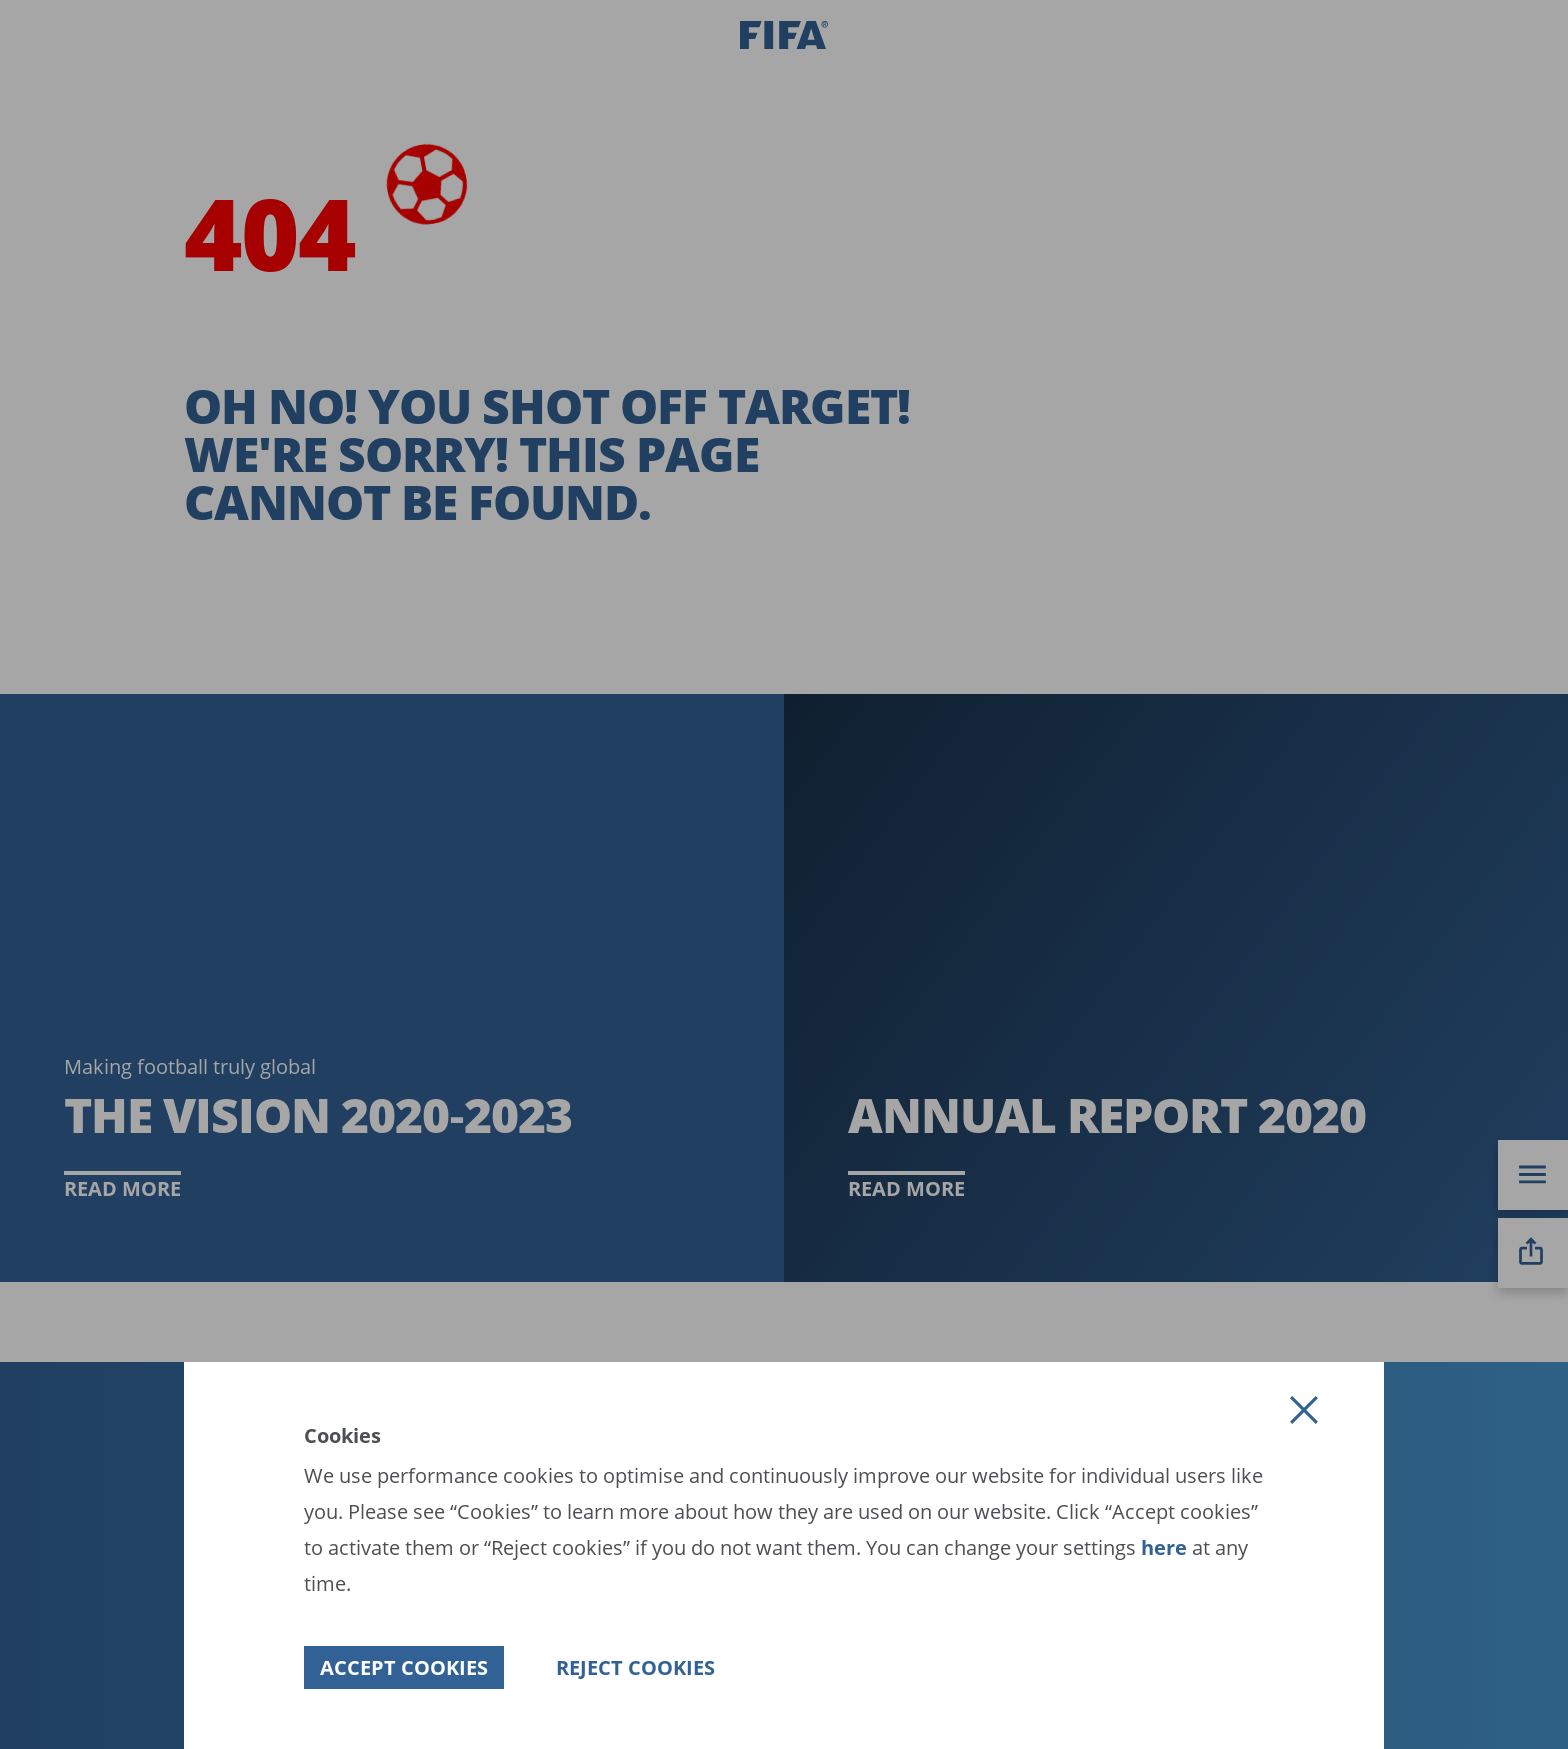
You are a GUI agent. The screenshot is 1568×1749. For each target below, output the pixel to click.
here (1161, 1547)
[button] (1304, 1410)
